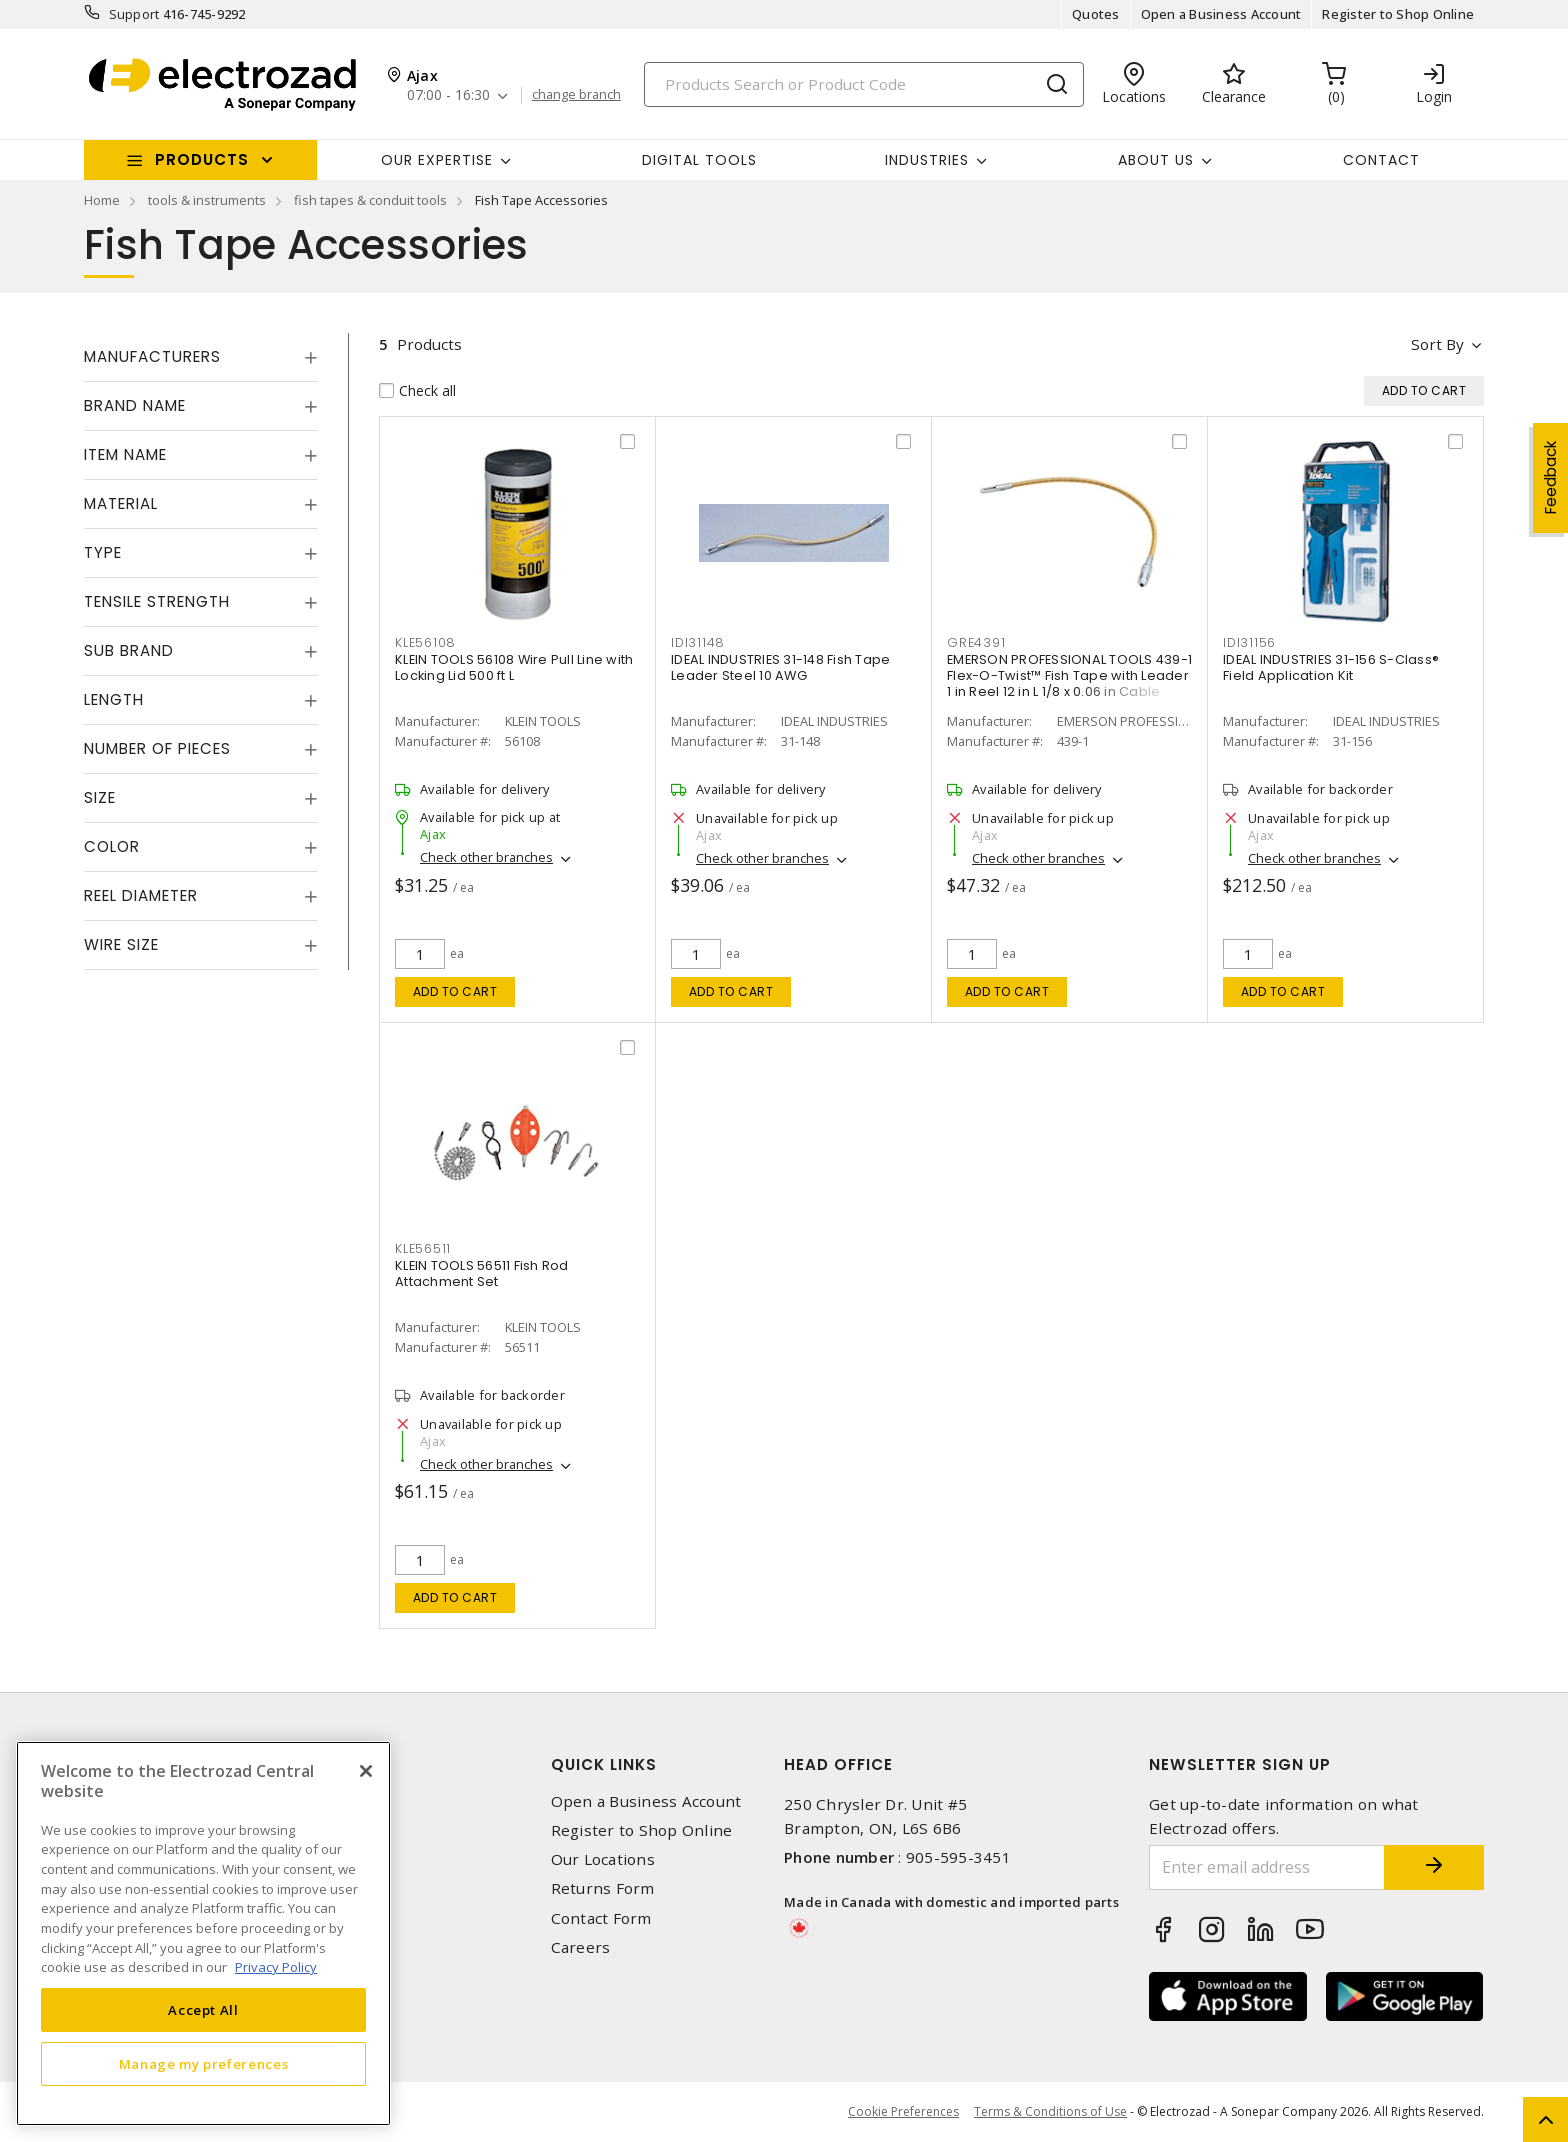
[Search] (864, 84)
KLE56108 (425, 642)
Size (100, 797)
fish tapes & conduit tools (370, 200)
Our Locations (603, 1859)
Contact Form (601, 1918)
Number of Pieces (157, 748)
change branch (576, 95)
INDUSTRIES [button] (927, 160)
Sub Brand (129, 650)
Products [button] (202, 159)
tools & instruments (207, 200)
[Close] (366, 1771)
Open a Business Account (1221, 14)
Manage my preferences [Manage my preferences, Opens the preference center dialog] (204, 2064)
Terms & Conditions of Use (1050, 2111)
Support (134, 14)
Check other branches (486, 857)
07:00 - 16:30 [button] (448, 95)
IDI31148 (698, 642)
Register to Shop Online (1398, 14)
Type (103, 552)
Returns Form (603, 1888)
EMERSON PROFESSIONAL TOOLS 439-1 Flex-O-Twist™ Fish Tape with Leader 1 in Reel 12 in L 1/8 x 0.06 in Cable (1069, 675)
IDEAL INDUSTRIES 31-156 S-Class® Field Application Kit (1331, 667)
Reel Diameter (141, 895)
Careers (581, 1947)
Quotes (1096, 14)
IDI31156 (1249, 642)
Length (114, 699)
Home (102, 200)
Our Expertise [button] (437, 160)
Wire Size (121, 944)
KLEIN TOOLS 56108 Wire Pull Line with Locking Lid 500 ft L (514, 667)
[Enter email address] (1267, 1867)
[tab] (201, 357)
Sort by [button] (1437, 344)
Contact (1381, 160)
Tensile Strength (157, 601)
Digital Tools (699, 160)
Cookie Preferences (903, 2112)
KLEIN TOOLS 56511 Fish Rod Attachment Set (482, 1273)
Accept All (203, 2010)
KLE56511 (423, 1248)
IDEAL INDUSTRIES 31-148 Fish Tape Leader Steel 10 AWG (780, 667)
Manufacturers (152, 356)
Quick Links (604, 1764)
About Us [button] (1156, 160)
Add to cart (455, 991)
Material (121, 503)
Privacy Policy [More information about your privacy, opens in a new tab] (276, 1967)
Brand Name (135, 405)
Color (112, 846)
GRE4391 (976, 642)
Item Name (125, 454)
